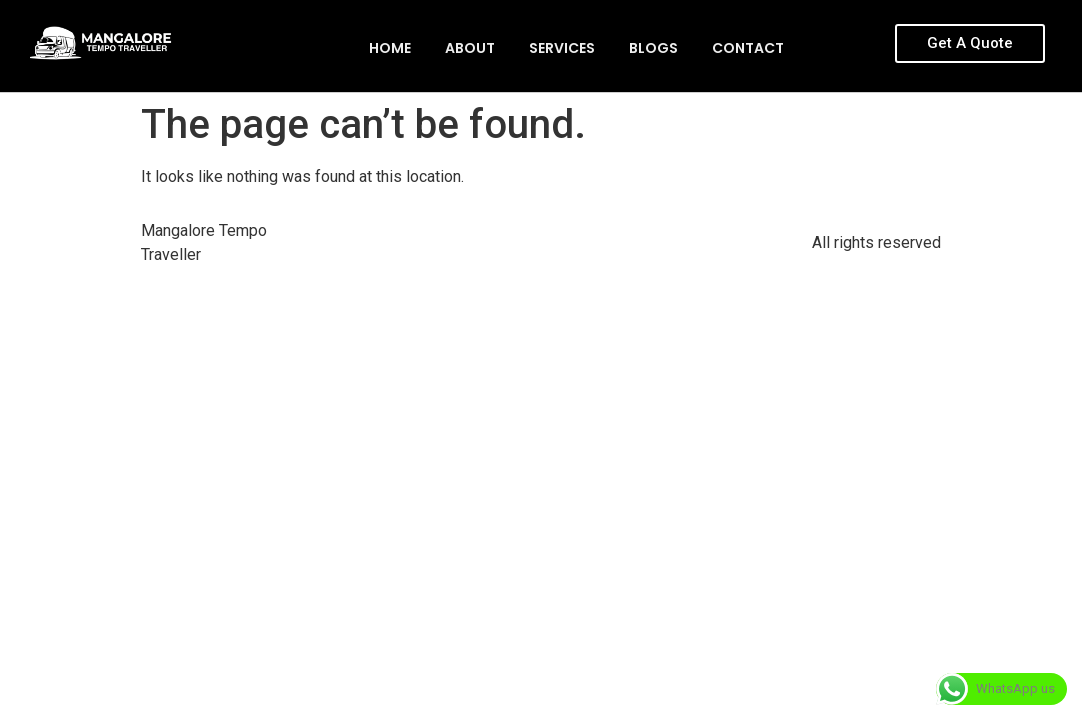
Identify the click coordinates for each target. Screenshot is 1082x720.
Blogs (653, 48)
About (470, 48)
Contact (748, 48)
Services (562, 48)
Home (390, 48)
